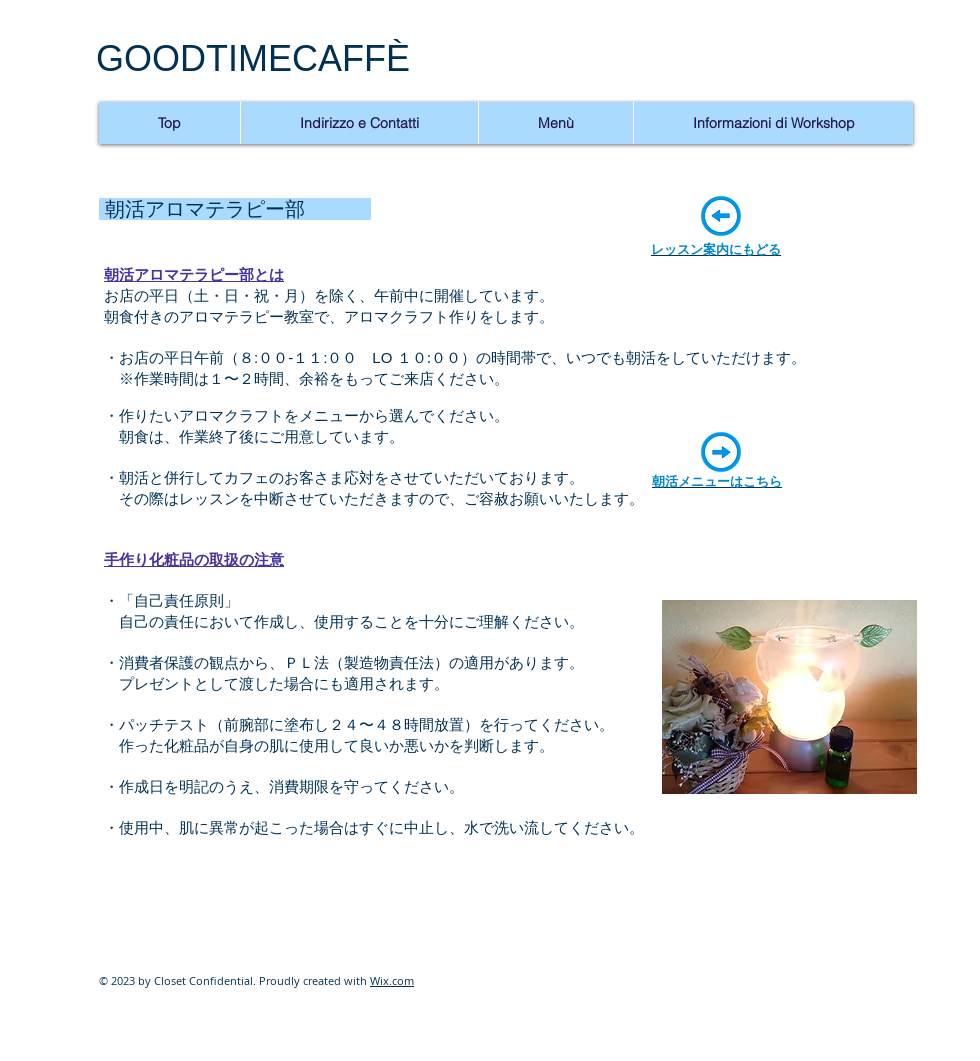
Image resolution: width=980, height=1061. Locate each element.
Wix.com (392, 980)
